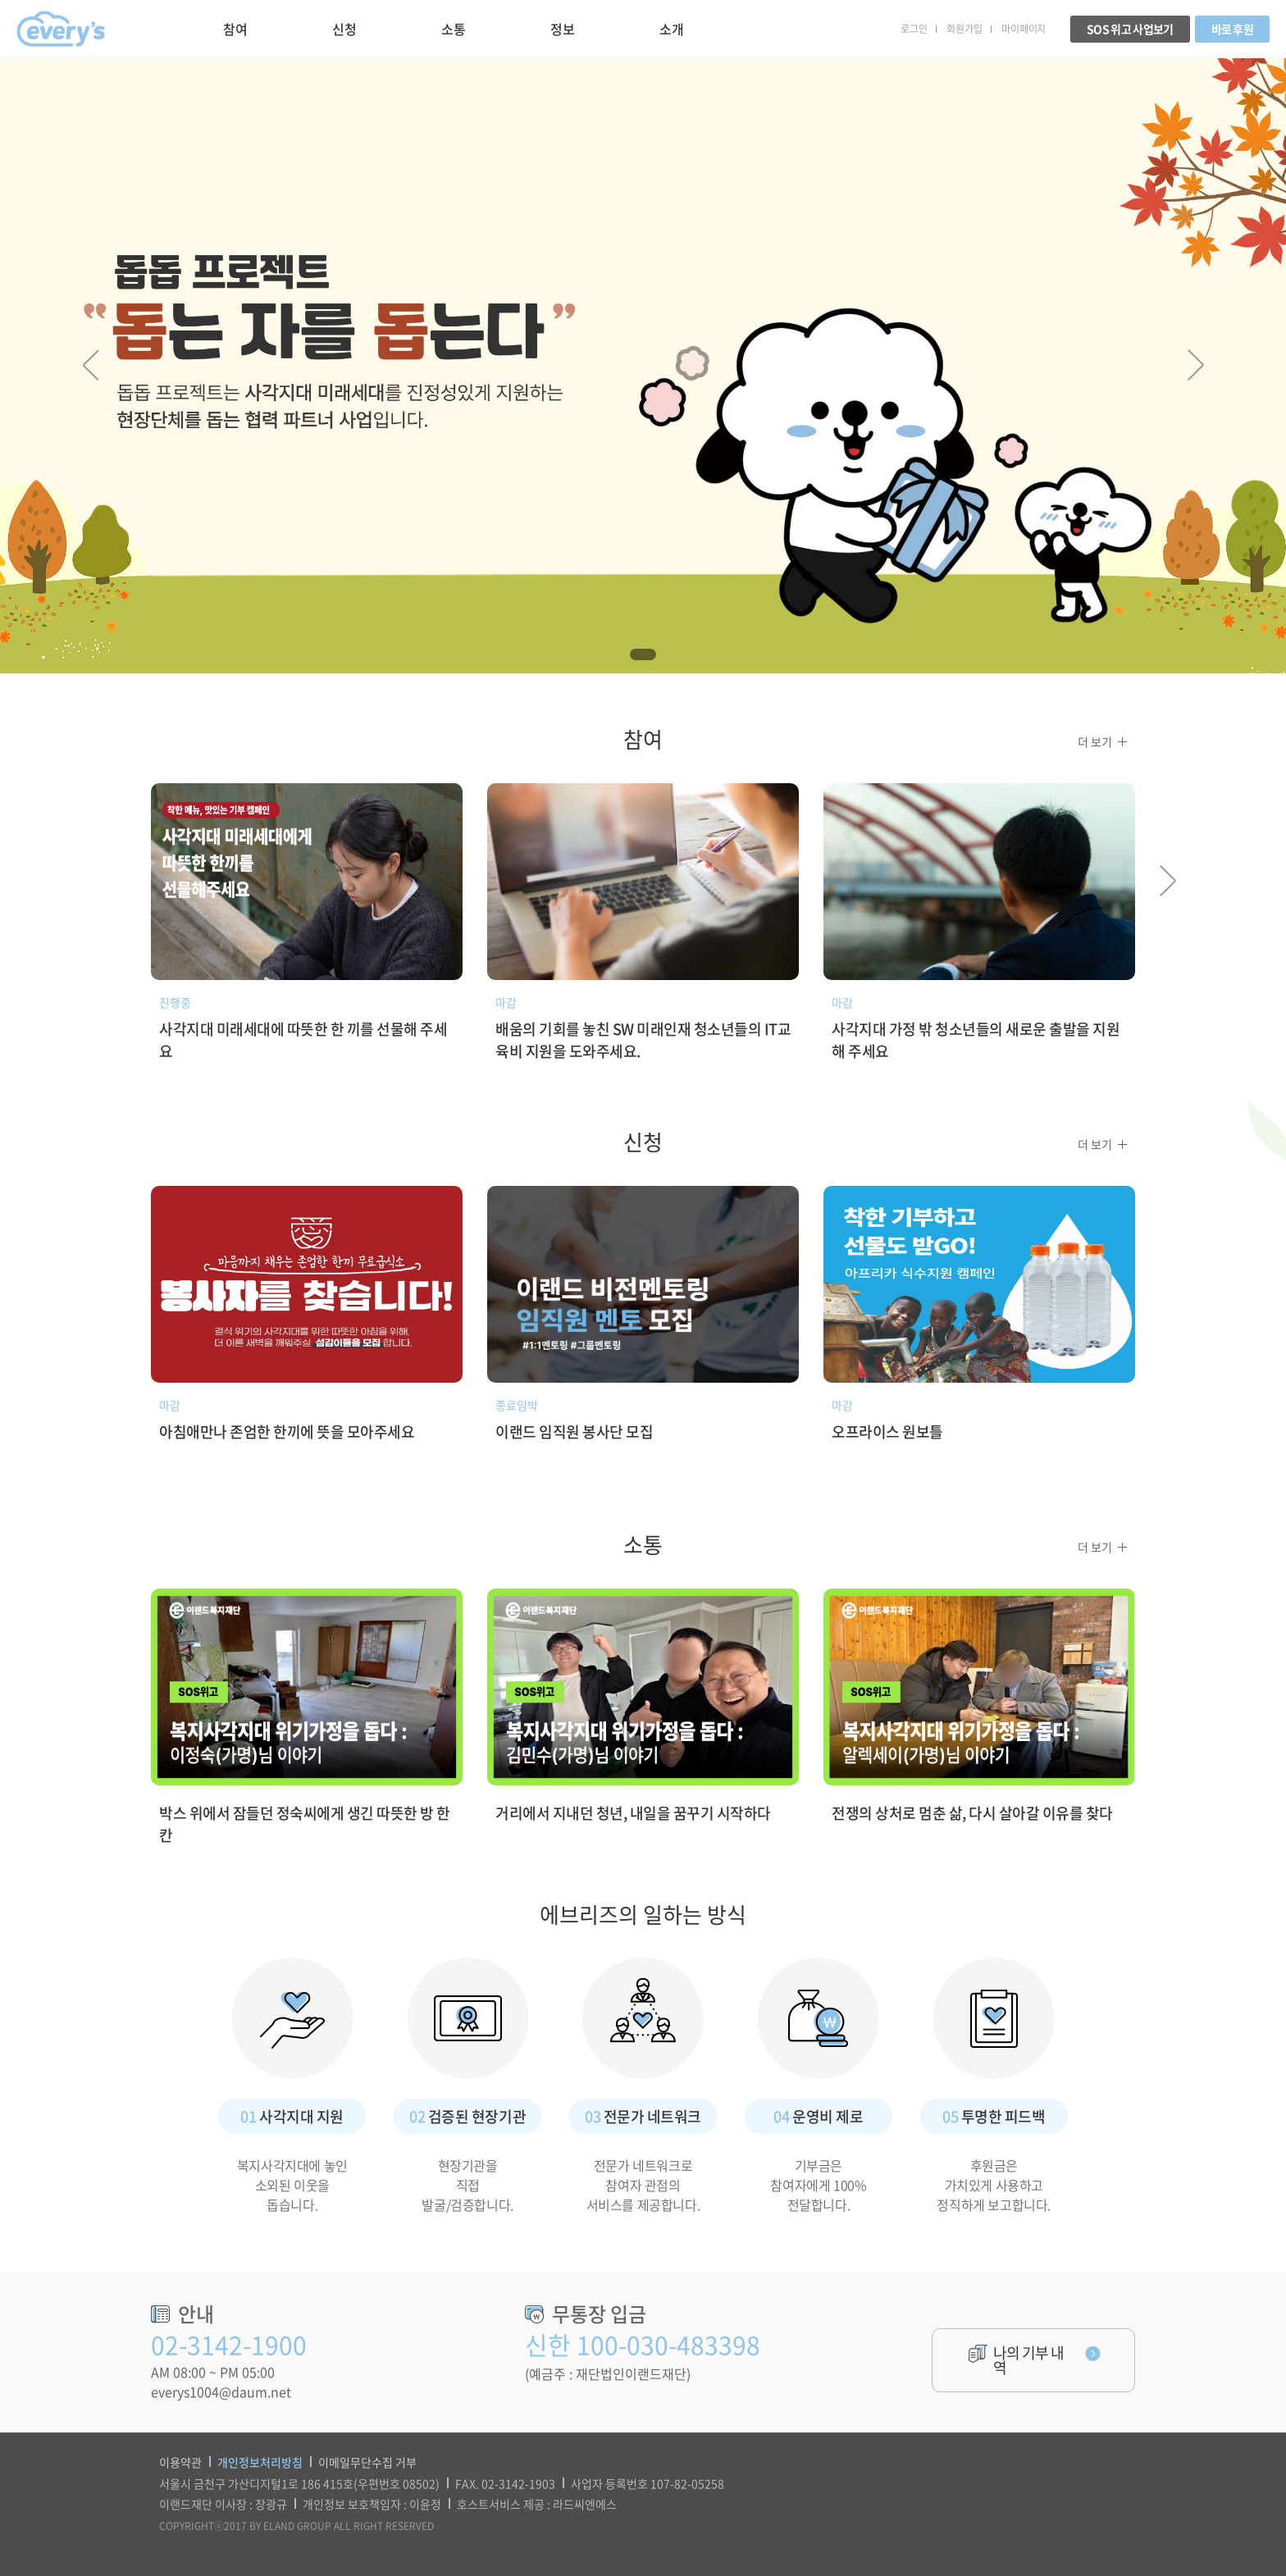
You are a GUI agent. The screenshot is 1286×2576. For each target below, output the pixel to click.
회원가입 (964, 28)
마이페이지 (1023, 28)
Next (1195, 365)
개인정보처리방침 (260, 2462)
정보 (562, 28)
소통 (453, 28)
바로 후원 (1232, 29)
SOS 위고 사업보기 (1130, 29)
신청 (344, 28)
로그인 (914, 28)
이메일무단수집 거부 (367, 2462)
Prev (90, 365)
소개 (671, 28)
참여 (235, 28)
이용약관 (180, 2462)
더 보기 (1095, 741)
